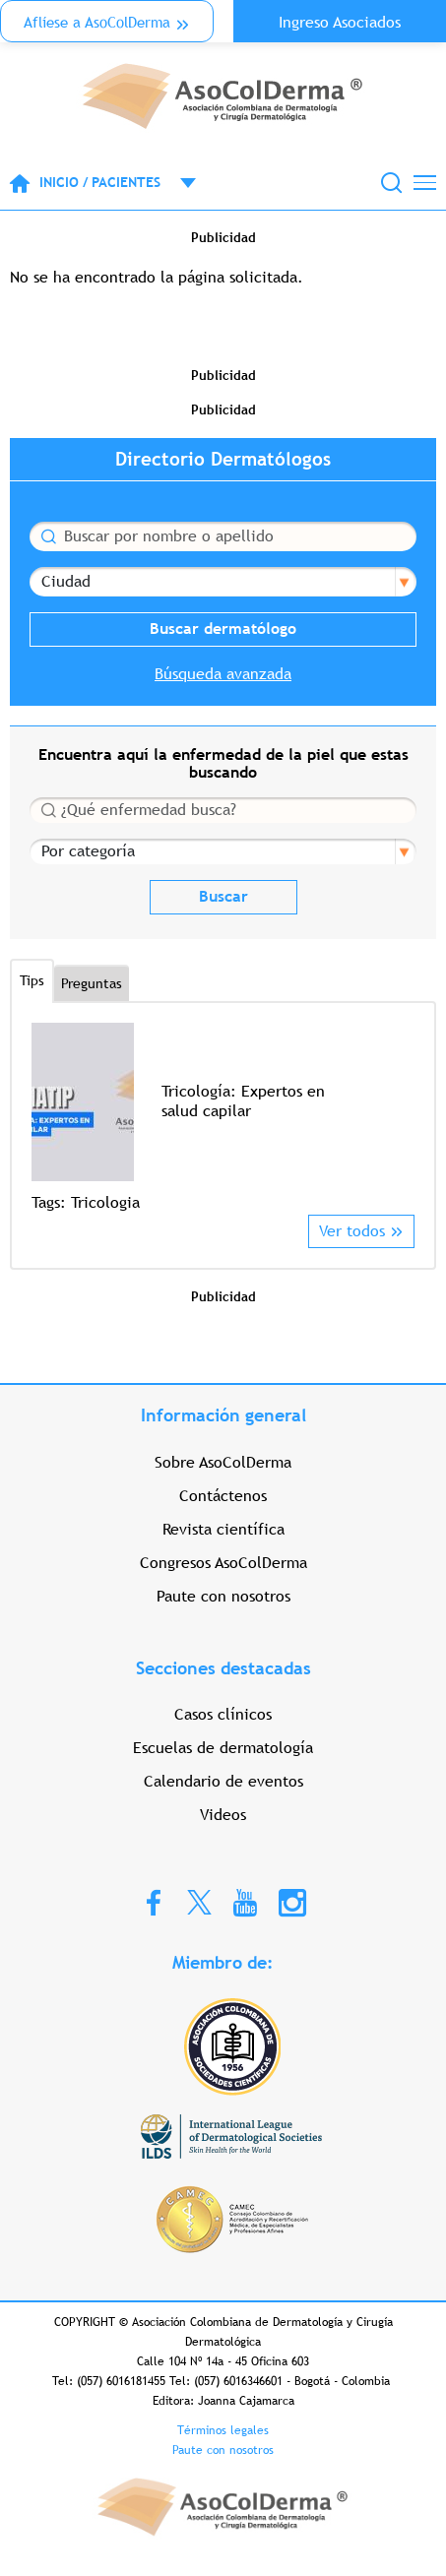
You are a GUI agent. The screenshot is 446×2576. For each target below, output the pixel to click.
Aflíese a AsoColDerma (97, 22)
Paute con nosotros (223, 1596)
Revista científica (223, 1529)
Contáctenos (223, 1495)
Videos (223, 1814)
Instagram (292, 1901)
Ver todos (352, 1231)
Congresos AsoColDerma (223, 1562)
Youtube (245, 1901)
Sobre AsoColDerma (223, 1462)
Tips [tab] (32, 980)
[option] (223, 1119)
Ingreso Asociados (340, 22)
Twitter (199, 1901)
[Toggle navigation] (425, 182)
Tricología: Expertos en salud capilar (243, 1101)
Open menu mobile (178, 183)
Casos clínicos (223, 1714)
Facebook (153, 1901)
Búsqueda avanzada (223, 673)
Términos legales (223, 2430)
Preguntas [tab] (91, 983)
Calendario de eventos (223, 1781)
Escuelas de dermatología (223, 1747)
